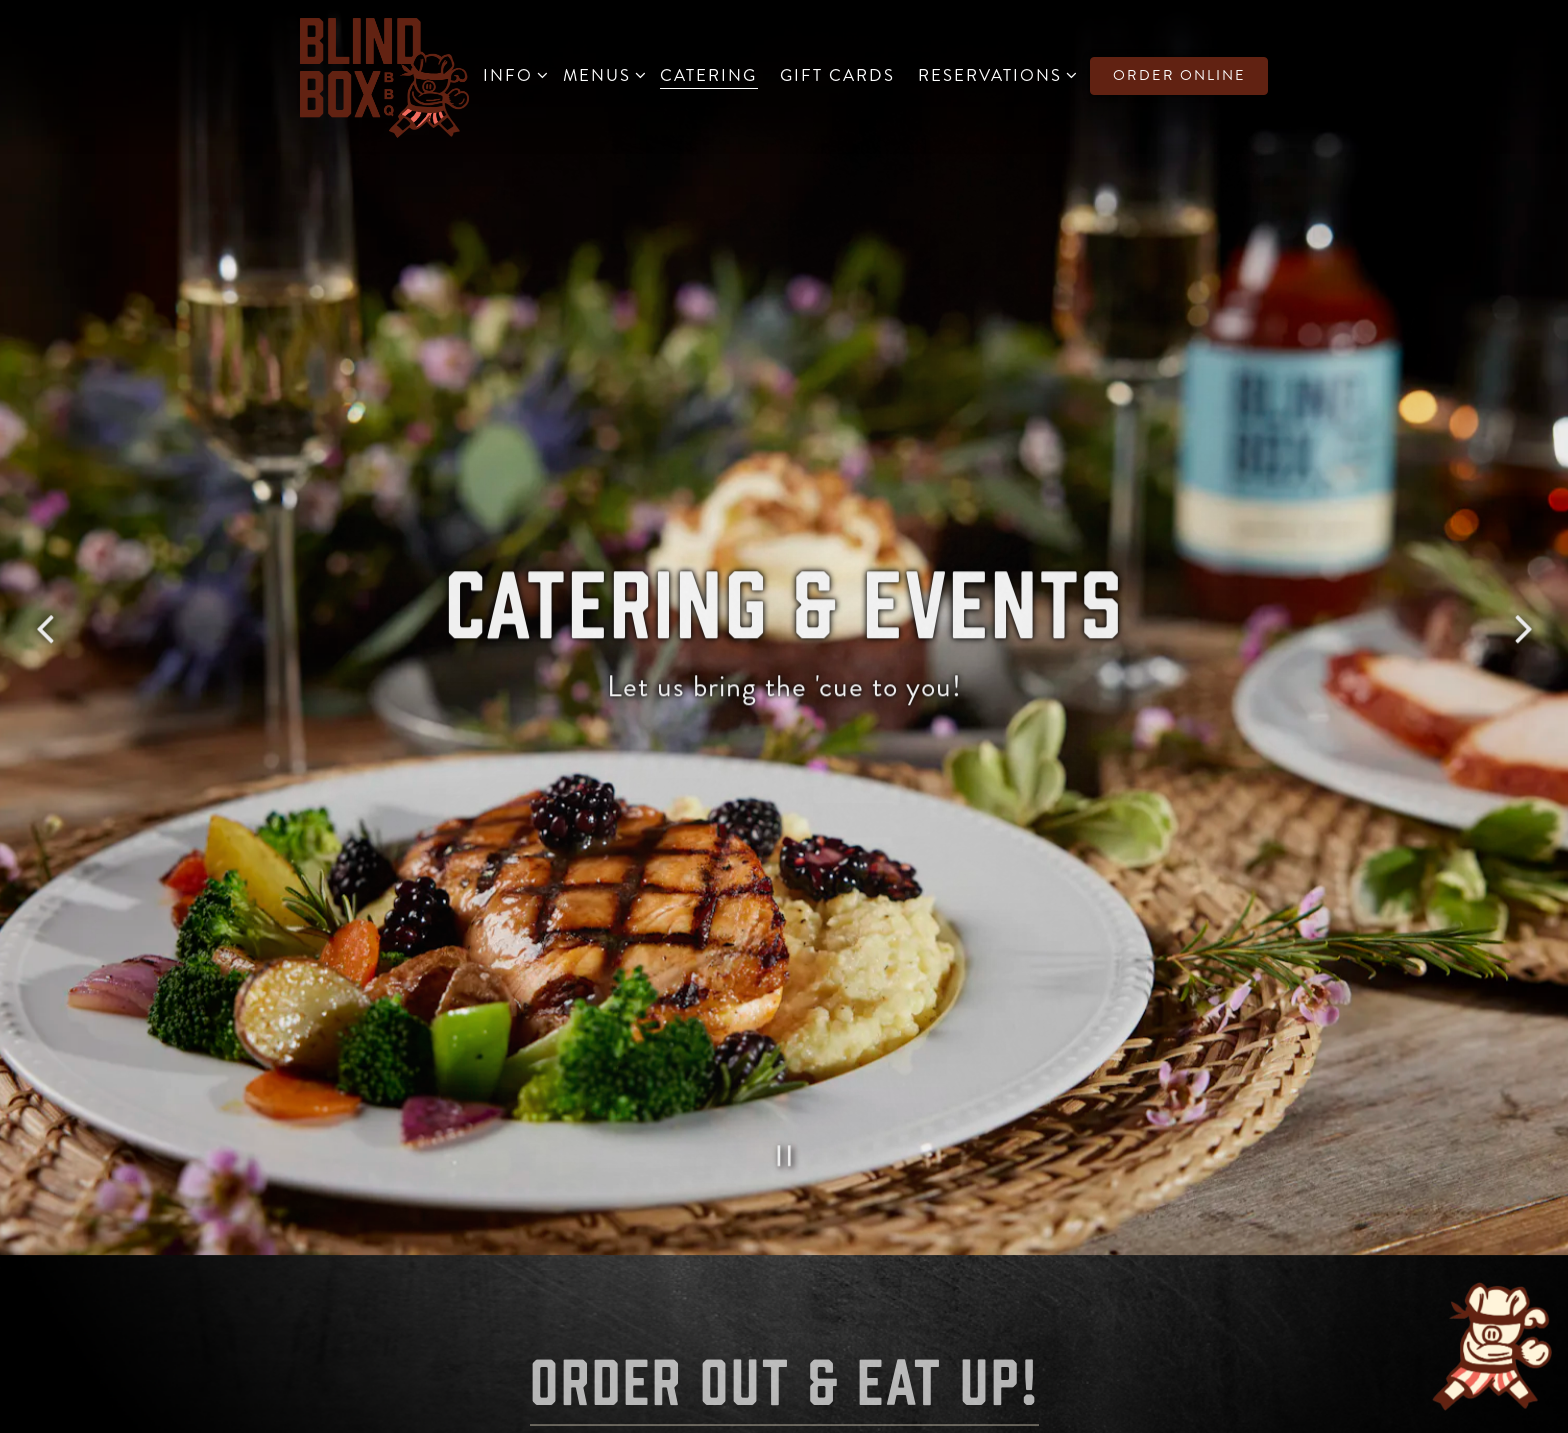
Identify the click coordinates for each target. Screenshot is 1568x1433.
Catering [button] (708, 75)
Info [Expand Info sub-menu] (511, 74)
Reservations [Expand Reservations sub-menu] (993, 74)
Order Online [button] (1179, 75)
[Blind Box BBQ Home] (385, 76)
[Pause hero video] (784, 1110)
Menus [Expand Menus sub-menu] (600, 74)
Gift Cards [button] (837, 75)
